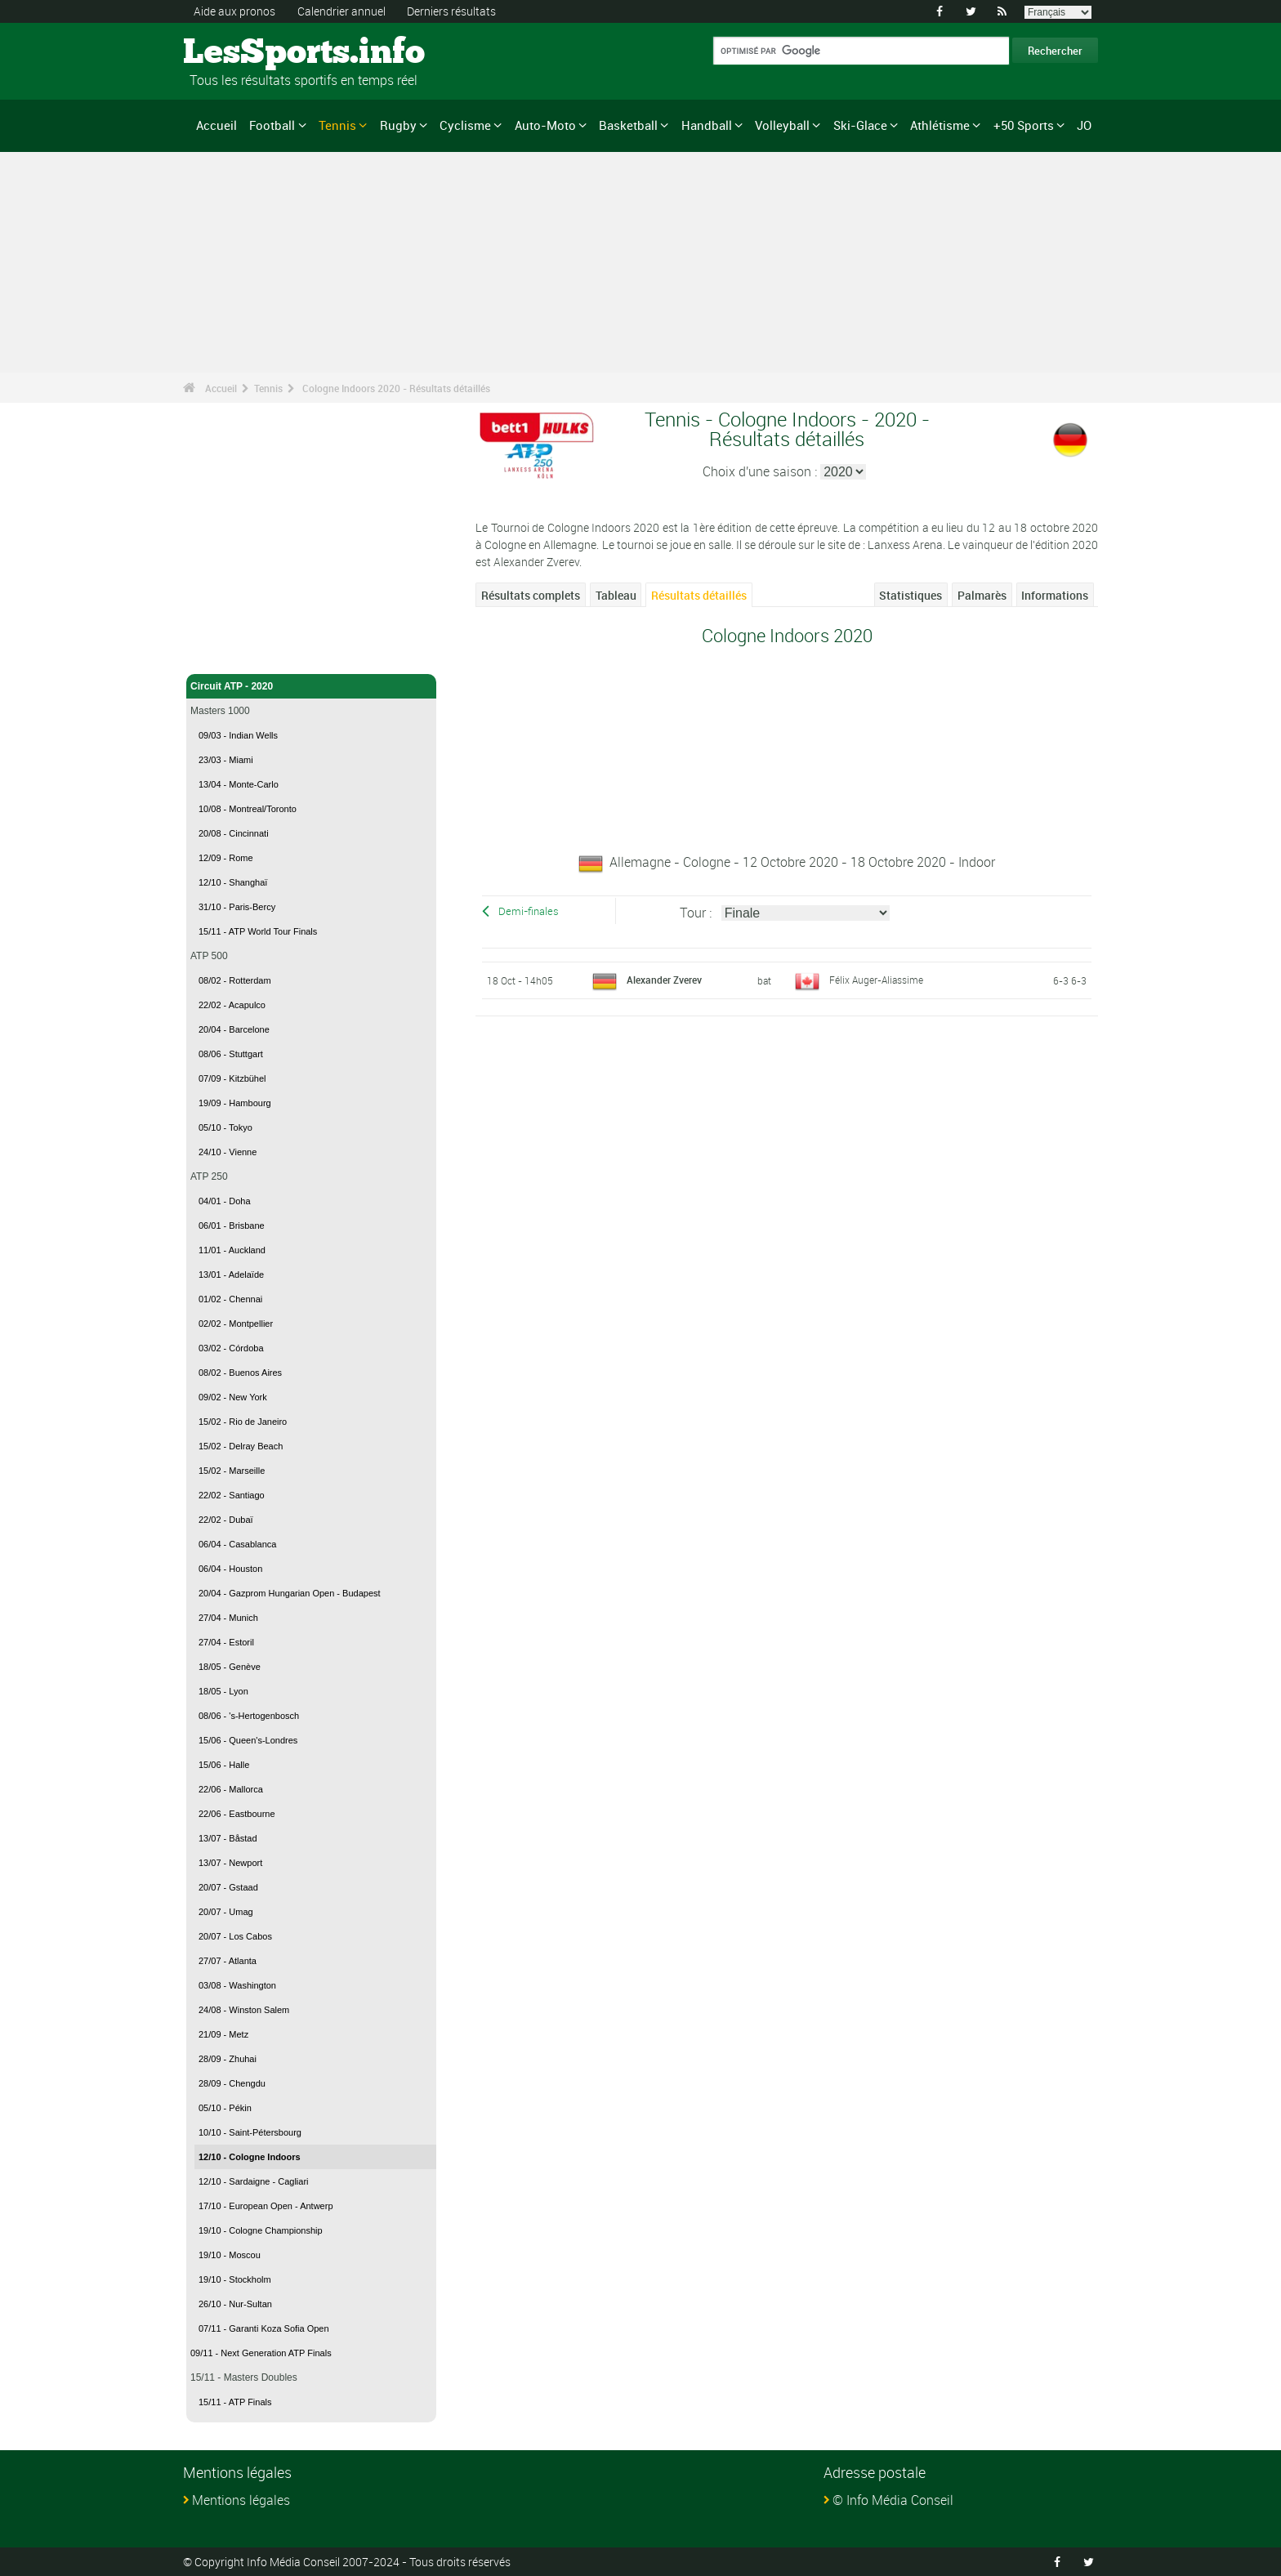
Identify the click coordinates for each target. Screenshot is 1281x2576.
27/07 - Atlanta (228, 1961)
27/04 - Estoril (226, 1642)
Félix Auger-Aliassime (876, 979)
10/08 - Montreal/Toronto (248, 809)
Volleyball (782, 125)
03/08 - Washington (237, 1985)
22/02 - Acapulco (232, 1005)
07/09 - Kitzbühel (232, 1078)
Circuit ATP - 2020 (311, 686)
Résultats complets (530, 595)
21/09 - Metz (223, 2034)
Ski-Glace (860, 125)
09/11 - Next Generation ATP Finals (261, 2353)
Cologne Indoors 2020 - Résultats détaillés (396, 388)
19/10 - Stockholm (235, 2279)
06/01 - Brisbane (232, 1225)
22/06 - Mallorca (231, 1789)
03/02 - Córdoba (231, 1348)
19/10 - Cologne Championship (261, 2230)
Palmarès (981, 595)
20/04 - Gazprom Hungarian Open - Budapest (290, 1593)
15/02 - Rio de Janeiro (243, 1421)
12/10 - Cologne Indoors (250, 2157)
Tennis (337, 125)
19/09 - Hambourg (235, 1103)
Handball (706, 125)
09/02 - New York (233, 1397)
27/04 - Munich (228, 1618)
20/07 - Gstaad (228, 1887)
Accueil (216, 125)
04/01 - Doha (225, 1201)
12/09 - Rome (226, 858)
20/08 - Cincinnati (234, 833)
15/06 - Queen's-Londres (248, 1740)
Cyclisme (465, 125)
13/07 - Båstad (228, 1838)
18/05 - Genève (230, 1667)
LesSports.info (244, 53)
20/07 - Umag (226, 1912)
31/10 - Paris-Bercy (237, 907)
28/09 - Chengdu (232, 2083)
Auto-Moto (545, 125)
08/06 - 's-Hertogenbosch (249, 1716)
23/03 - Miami (226, 760)
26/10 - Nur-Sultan (235, 2304)
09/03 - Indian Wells (238, 735)
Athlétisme (940, 125)
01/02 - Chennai (230, 1299)
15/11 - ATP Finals (235, 2402)
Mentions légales (241, 2500)
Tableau (616, 595)
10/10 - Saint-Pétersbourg (250, 2132)
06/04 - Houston (230, 1569)
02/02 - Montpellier (236, 1323)
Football (272, 125)
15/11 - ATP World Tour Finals (258, 931)
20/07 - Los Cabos (235, 1936)
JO (1084, 125)
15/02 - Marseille (232, 1471)
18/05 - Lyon (223, 1691)
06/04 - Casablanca (237, 1544)
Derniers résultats (451, 11)
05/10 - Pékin (225, 2108)
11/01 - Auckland (232, 1250)
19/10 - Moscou (230, 2255)
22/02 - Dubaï (226, 1520)
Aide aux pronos (234, 11)
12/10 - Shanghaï (233, 882)
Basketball (628, 125)
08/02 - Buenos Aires (240, 1372)
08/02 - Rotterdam (235, 980)
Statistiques (910, 595)
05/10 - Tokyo (225, 1127)
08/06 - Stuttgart (231, 1054)
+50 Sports (1023, 125)
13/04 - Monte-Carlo (239, 784)
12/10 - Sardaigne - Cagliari (254, 2181)
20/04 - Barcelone (234, 1029)
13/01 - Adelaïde (231, 1274)
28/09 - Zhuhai (228, 2059)
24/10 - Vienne (228, 1152)
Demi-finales (528, 911)
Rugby (398, 125)
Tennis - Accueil (227, 652)
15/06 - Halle (224, 1765)
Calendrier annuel (341, 11)
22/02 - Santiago (232, 1495)
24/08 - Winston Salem (244, 2010)
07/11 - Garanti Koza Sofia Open (264, 2328)
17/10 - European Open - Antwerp (266, 2206)
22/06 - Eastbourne (237, 1814)
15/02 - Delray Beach (241, 1446)
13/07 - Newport (230, 1863)
